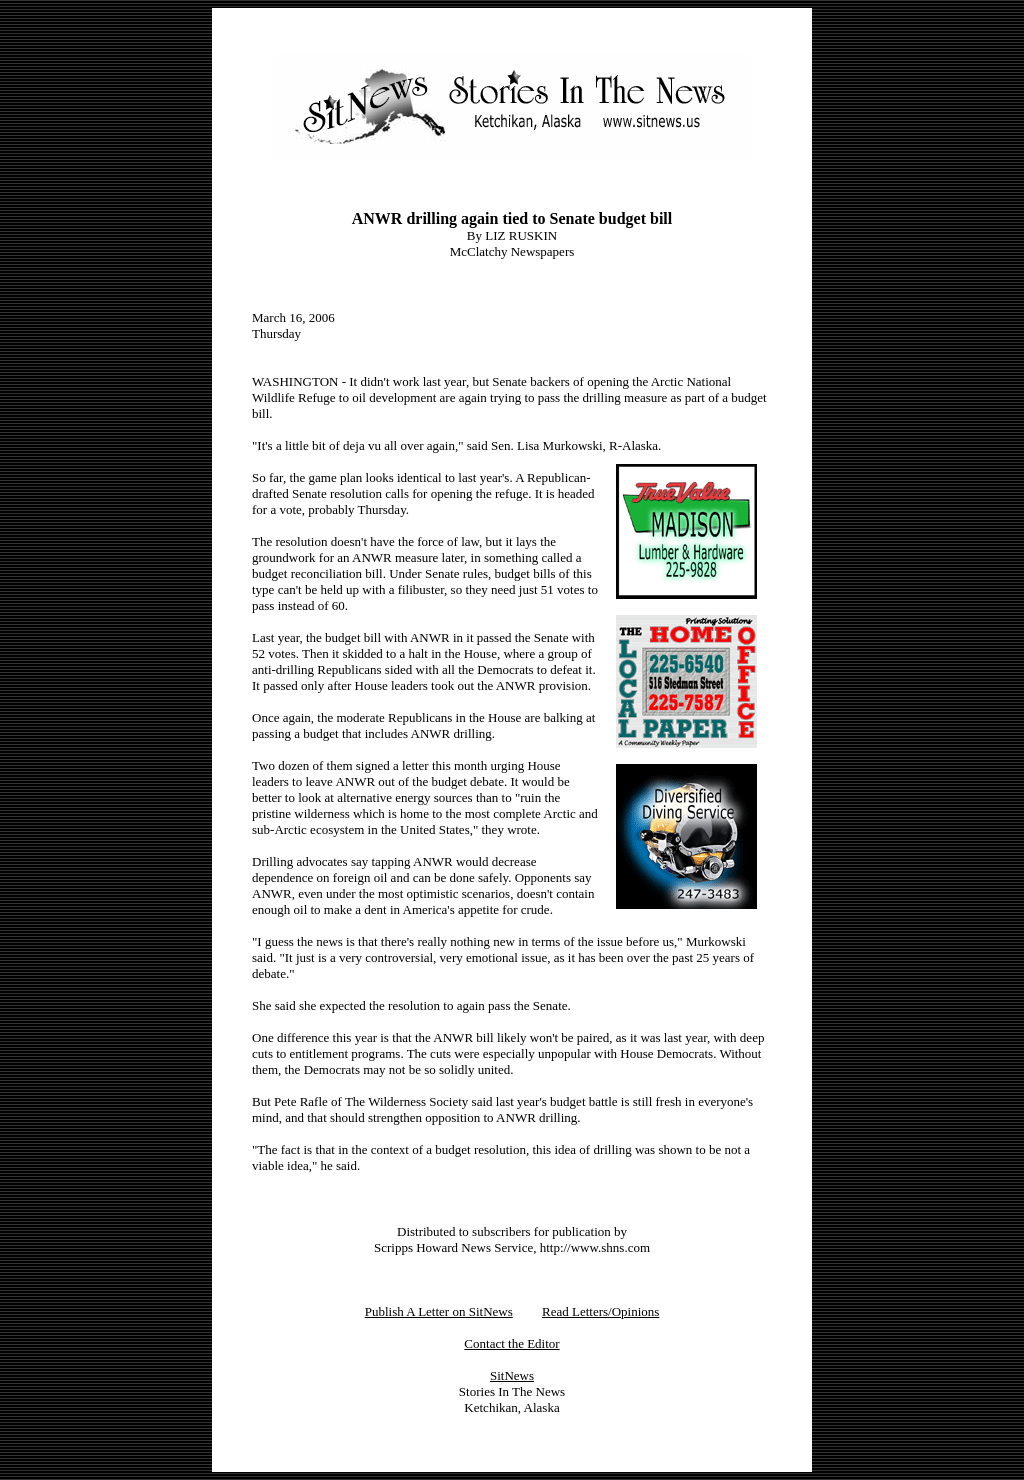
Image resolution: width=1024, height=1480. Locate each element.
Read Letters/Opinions (600, 1311)
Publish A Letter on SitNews (439, 1311)
